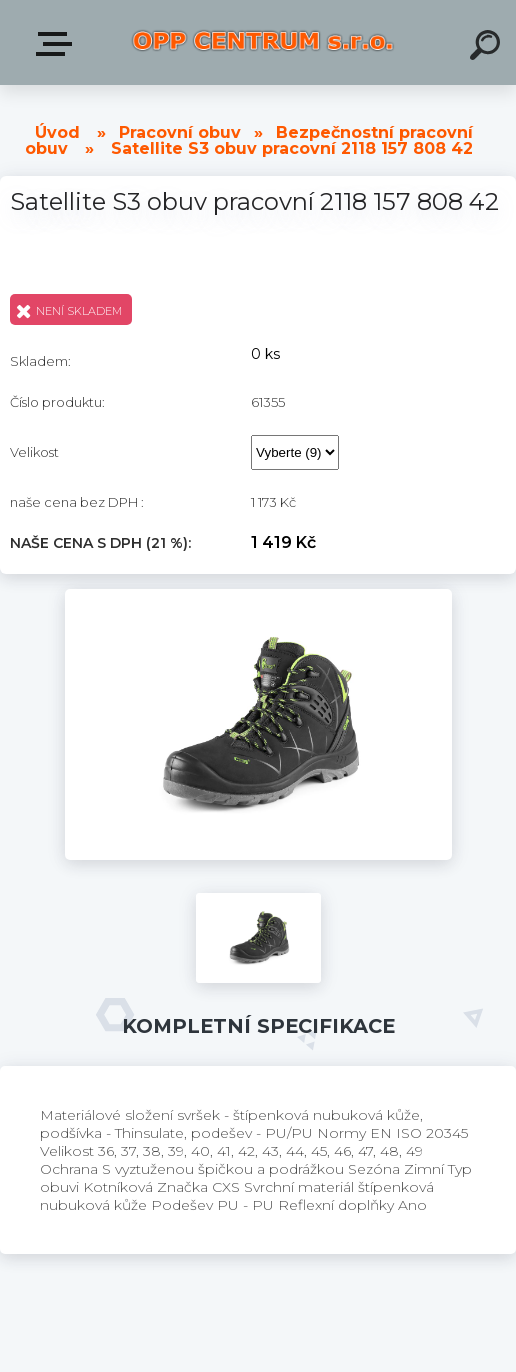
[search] (488, 48)
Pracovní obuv (180, 132)
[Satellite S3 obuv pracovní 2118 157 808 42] (258, 596)
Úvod (57, 132)
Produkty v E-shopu (58, 44)
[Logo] (263, 42)
